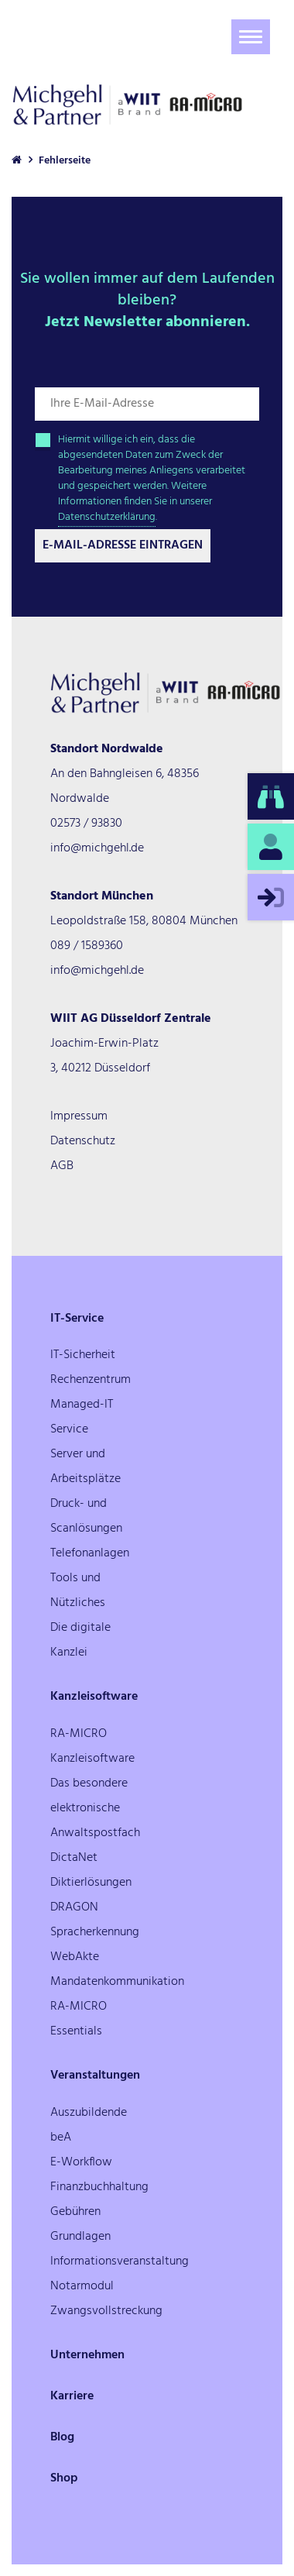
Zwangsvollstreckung (106, 2311)
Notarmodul (82, 2286)
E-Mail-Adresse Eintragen (123, 545)
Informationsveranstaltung (119, 2261)
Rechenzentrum (90, 1380)
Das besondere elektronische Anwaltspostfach (95, 1808)
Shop (64, 2478)
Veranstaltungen (95, 2075)
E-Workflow (81, 2162)
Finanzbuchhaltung (99, 2187)
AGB (62, 1166)
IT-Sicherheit (82, 1355)
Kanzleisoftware (94, 1697)
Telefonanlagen (89, 1553)
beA (60, 2137)
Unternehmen (87, 2355)
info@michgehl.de (97, 848)
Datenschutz (82, 1141)
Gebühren (75, 2212)
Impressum (79, 1116)
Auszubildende (88, 2113)
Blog (62, 2437)
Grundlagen (80, 2237)
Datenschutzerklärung (107, 517)
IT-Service (77, 1319)
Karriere (72, 2396)
